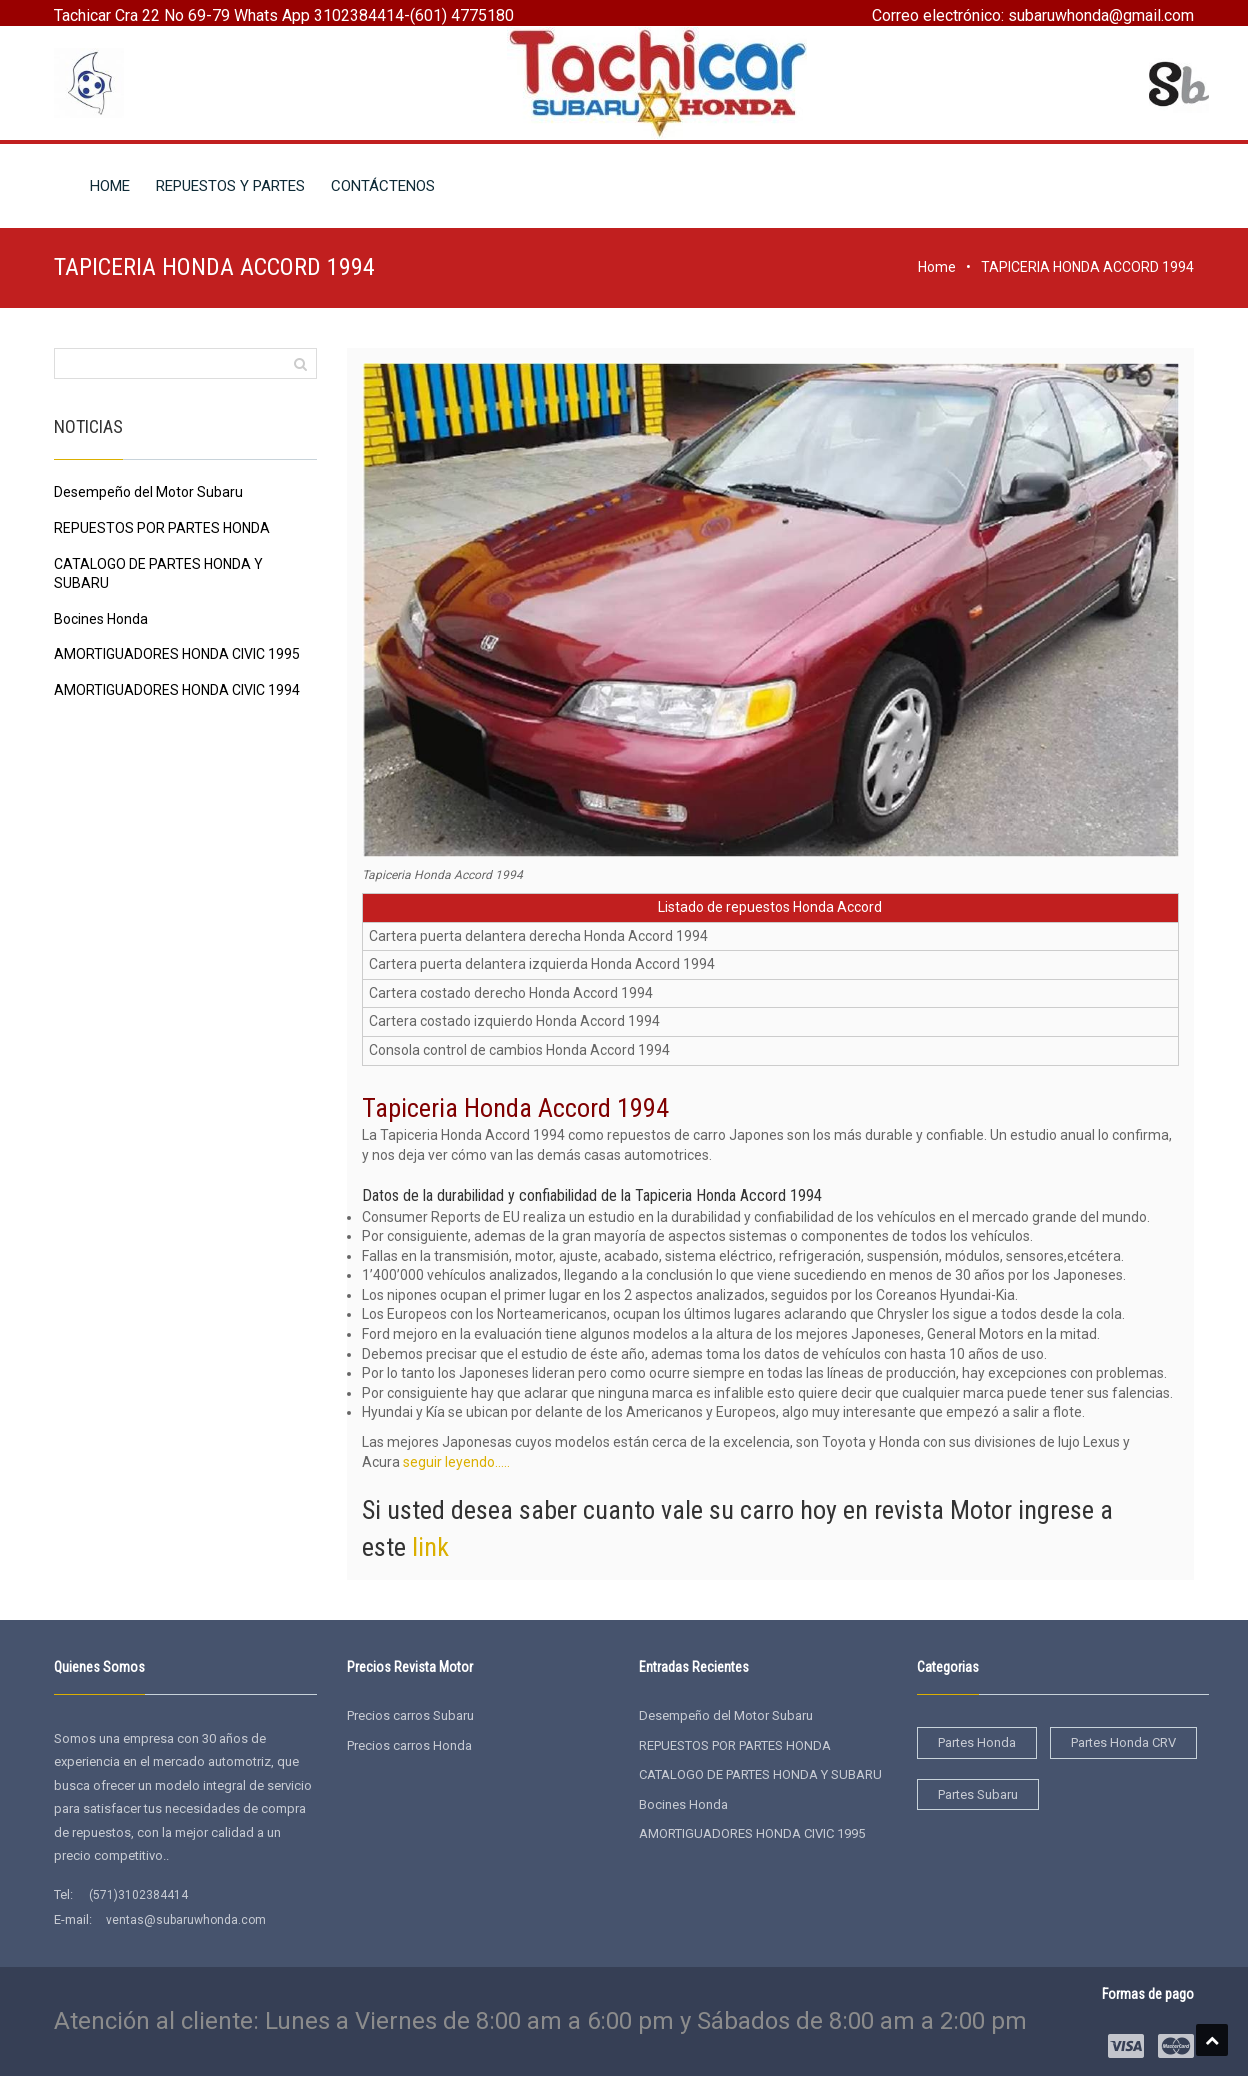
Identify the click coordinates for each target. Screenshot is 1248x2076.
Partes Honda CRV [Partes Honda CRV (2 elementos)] (1123, 1742)
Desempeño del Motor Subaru (148, 492)
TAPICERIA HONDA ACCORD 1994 (1087, 267)
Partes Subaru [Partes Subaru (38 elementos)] (978, 1794)
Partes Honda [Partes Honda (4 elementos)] (977, 1742)
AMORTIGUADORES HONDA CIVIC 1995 (177, 654)
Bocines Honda (101, 619)
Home (937, 267)
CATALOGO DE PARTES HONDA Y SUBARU (760, 1774)
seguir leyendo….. (456, 1462)
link (430, 1547)
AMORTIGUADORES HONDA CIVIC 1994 (177, 690)
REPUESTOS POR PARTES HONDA (162, 528)
